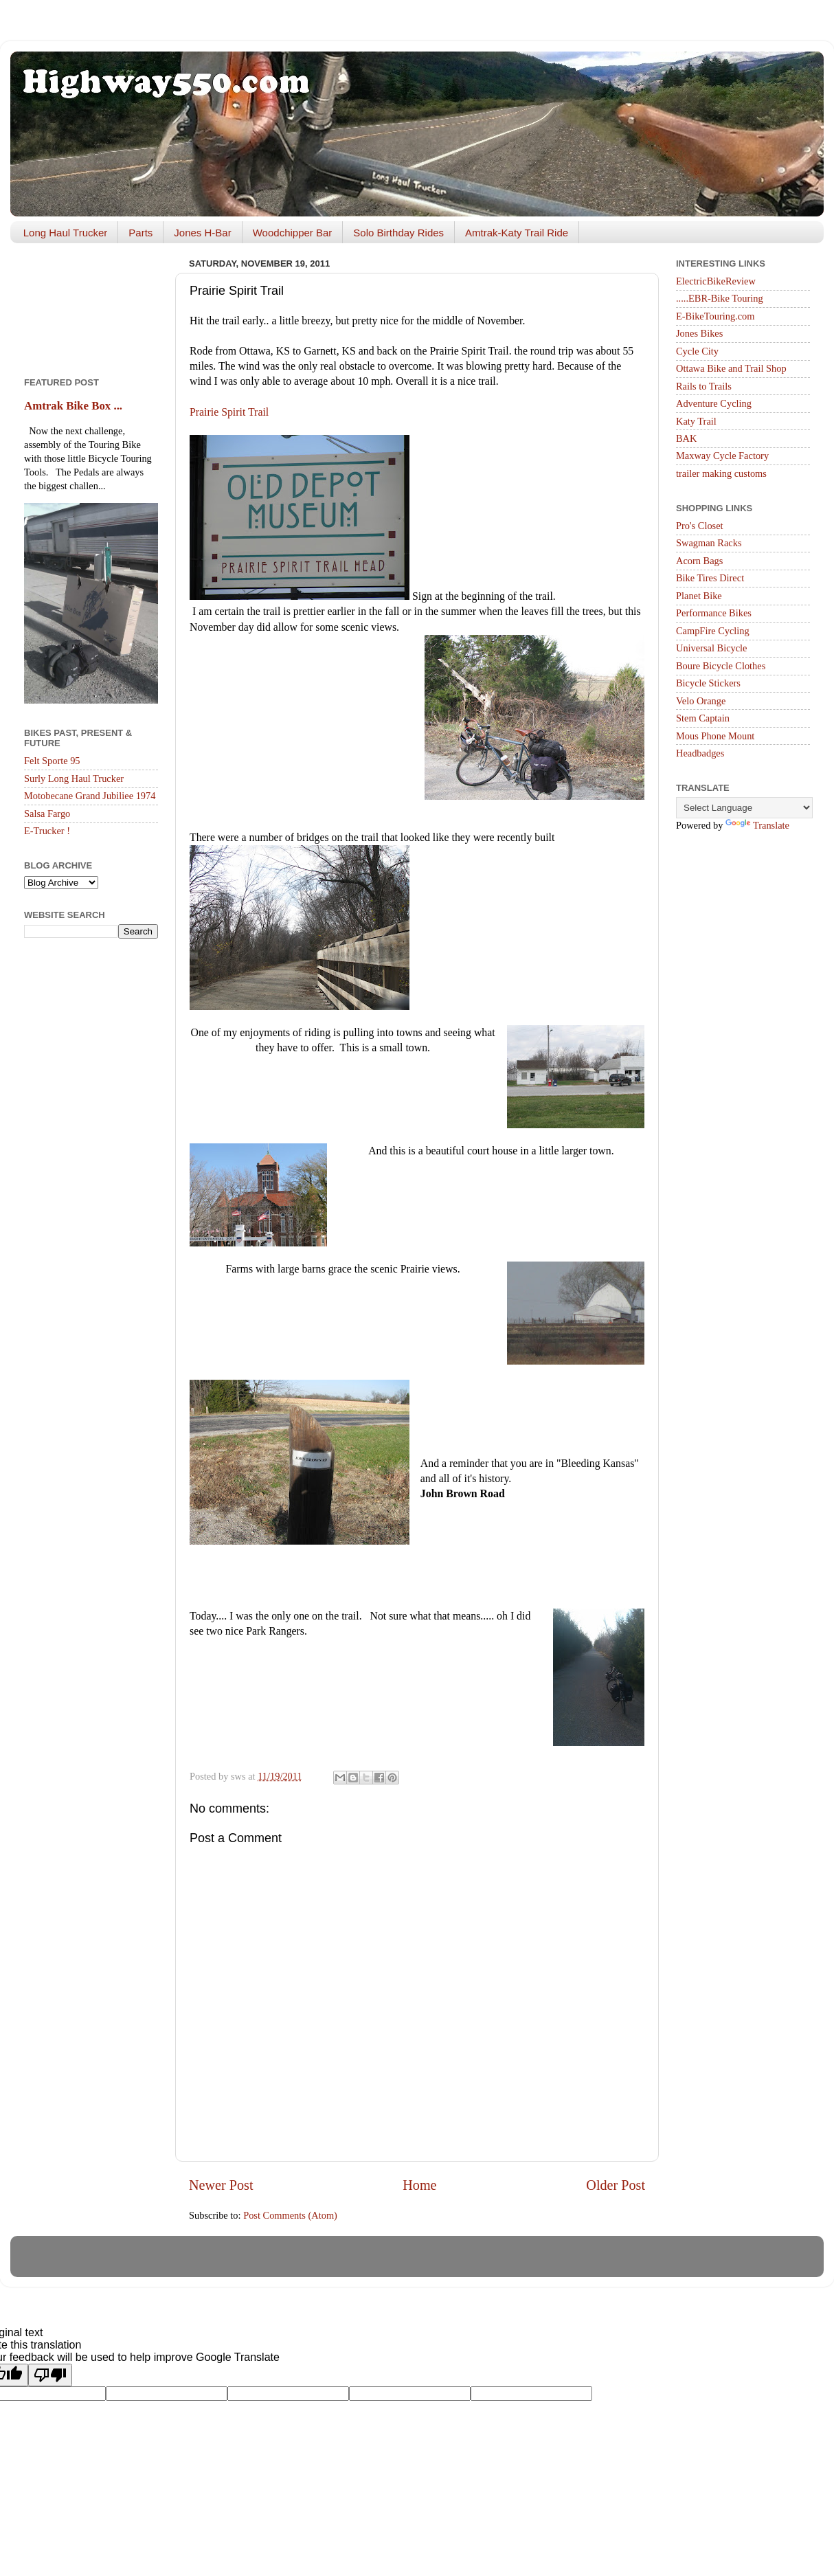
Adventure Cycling (714, 403)
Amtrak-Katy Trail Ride (516, 232)
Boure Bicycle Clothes (720, 665)
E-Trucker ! (47, 830)
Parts (140, 232)
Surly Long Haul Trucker (74, 778)
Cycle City (697, 351)
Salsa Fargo (47, 813)
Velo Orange (700, 700)
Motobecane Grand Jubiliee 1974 (89, 795)
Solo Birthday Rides (398, 232)
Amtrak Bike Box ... (73, 405)
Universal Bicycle (711, 647)
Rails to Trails (704, 386)
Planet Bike (699, 595)
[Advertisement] (91, 305)
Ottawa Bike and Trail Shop (731, 368)
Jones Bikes (699, 333)
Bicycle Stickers (708, 682)
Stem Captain (703, 718)
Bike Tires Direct (710, 577)
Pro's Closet (699, 525)
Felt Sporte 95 (52, 760)
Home (419, 2185)
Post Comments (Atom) (290, 2215)
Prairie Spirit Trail (229, 412)
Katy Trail (696, 421)
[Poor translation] (50, 2375)
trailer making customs (721, 473)
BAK (686, 438)
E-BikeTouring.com (715, 316)
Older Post (615, 2185)
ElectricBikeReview (716, 281)
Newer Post (221, 2185)
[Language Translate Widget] (744, 807)
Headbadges (700, 753)
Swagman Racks (709, 542)
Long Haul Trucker (65, 232)
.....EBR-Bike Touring (719, 298)
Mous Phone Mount (715, 735)
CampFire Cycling (713, 630)
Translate (757, 825)
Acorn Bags (699, 560)
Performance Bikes (714, 612)
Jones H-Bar (202, 232)
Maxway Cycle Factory (722, 455)
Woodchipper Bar (293, 232)
